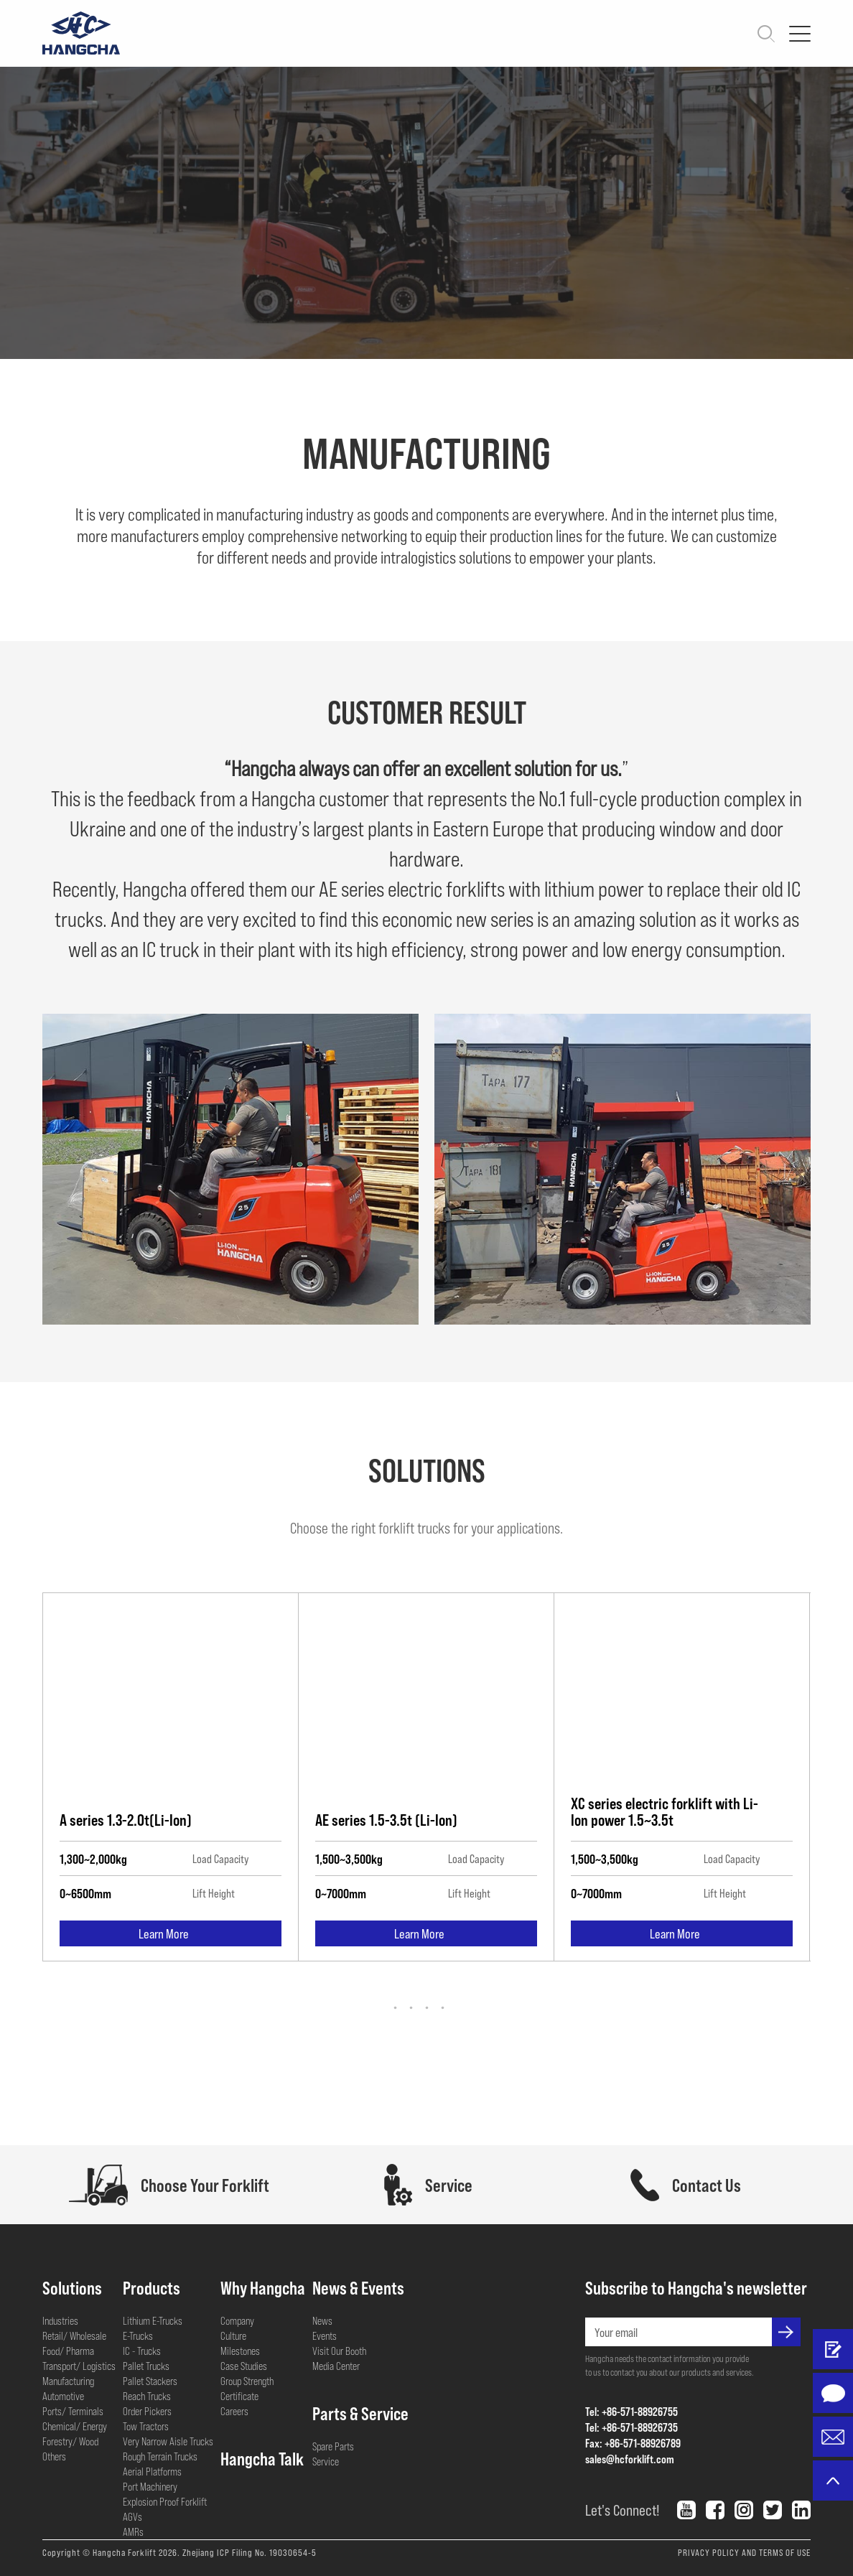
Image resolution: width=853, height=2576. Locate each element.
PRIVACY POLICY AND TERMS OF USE (744, 2552)
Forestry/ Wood (70, 2441)
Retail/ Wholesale (74, 2335)
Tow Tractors (146, 2425)
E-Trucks (138, 2335)
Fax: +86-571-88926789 (633, 2443)
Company (237, 2320)
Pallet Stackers (150, 2380)
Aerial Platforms (152, 2471)
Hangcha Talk (262, 2458)
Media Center (336, 2365)
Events (324, 2335)
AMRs (133, 2531)
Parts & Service (360, 2413)
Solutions (72, 2287)
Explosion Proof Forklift (165, 2501)
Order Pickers (147, 2410)
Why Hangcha (262, 2287)
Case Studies (243, 2365)
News (322, 2320)
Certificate (239, 2395)
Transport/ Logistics (79, 2365)
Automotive (63, 2395)
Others (54, 2456)
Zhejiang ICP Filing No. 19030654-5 (249, 2552)
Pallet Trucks (146, 2365)
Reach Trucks (147, 2395)
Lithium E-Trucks (152, 2320)
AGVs (132, 2516)
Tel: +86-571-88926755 (631, 2411)
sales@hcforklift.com (629, 2458)
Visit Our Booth (339, 2350)
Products (151, 2287)
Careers (234, 2410)
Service (325, 2461)
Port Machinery (150, 2486)
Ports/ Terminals (72, 2410)
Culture (233, 2335)
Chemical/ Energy (74, 2425)
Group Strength (247, 2380)
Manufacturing (68, 2380)
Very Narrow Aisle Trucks (168, 2441)
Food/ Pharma (68, 2350)
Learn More (171, 1936)
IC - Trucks (142, 2350)
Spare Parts (333, 2446)
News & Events (358, 2287)
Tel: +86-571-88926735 (631, 2427)
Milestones (240, 2350)
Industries (60, 2320)
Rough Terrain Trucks (160, 2456)
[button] (427, 2008)
